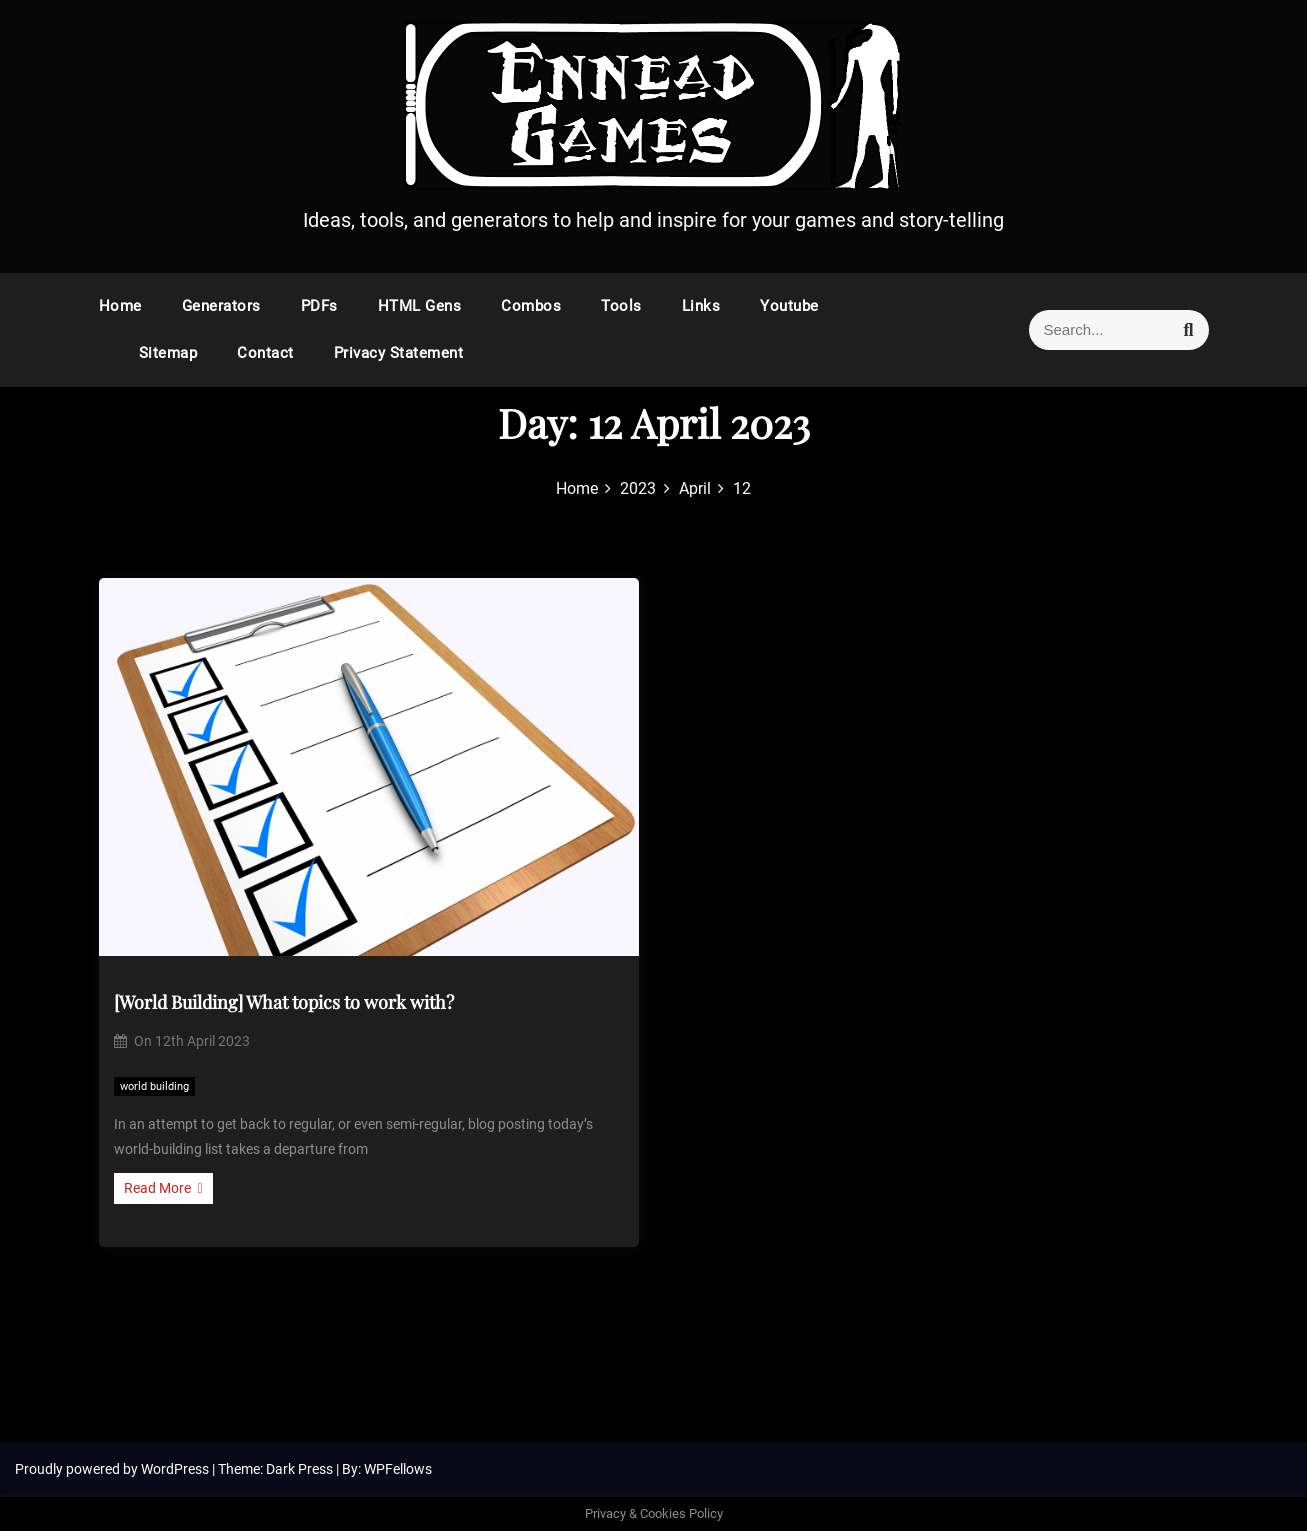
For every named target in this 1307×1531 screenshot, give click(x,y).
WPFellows (398, 1469)
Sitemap (168, 353)
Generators (221, 306)
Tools (621, 306)
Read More (163, 1188)
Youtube (789, 306)
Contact (265, 353)
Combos (531, 306)
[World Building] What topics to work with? (284, 1002)
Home (120, 306)
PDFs (319, 306)
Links (701, 306)
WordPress (176, 1469)
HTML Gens (420, 306)
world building (154, 1086)
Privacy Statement (399, 353)
